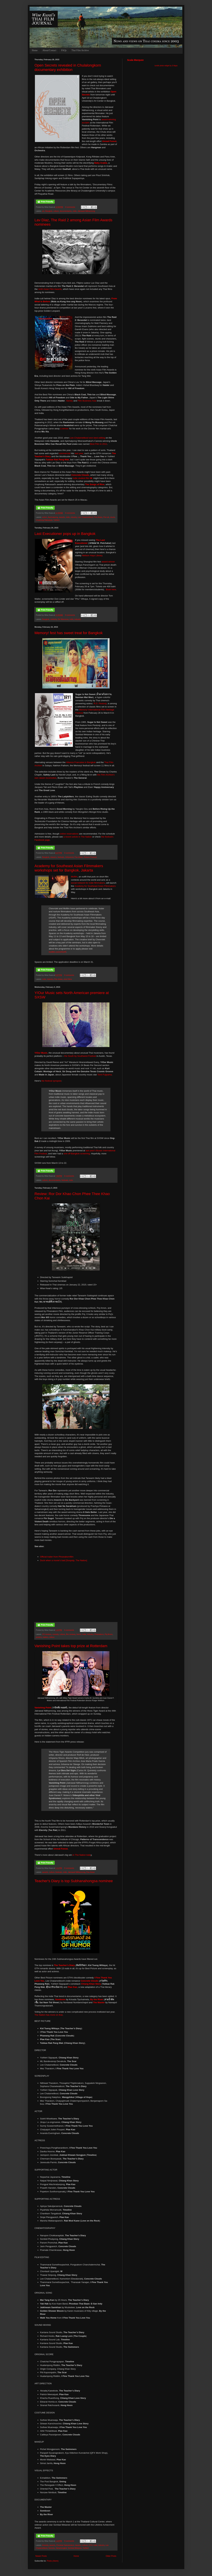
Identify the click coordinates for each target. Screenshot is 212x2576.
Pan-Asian (98, 517)
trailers (45, 1637)
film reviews (70, 1634)
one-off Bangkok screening (76, 1153)
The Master (99, 2002)
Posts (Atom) (52, 2561)
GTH (90, 2545)
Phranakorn (99, 1634)
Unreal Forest (109, 141)
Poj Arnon (109, 1634)
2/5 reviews (46, 1634)
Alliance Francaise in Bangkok (81, 762)
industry (74, 517)
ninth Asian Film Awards (50, 289)
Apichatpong (53, 517)
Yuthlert (56, 520)
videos (51, 1637)
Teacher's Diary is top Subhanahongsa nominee (74, 1881)
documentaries (66, 211)
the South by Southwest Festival (80, 1056)
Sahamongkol (61, 2548)
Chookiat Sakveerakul (65, 2545)
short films (68, 979)
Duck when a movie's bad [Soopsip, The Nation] (63, 1560)
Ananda (45, 2545)
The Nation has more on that (49, 2015)
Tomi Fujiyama (105, 1074)
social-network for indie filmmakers (88, 883)
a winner (64, 428)
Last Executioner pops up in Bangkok (65, 534)
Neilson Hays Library (92, 555)
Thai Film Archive (80, 50)
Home (35, 50)
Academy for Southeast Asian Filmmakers (95, 886)
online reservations (69, 833)
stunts (112, 517)
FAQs (63, 50)
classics (53, 857)
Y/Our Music (41, 1053)
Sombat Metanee (75, 2548)
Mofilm (74, 876)
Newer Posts (41, 2556)
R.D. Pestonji (100, 703)
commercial (64, 453)
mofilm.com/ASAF (57, 952)
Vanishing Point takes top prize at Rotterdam (71, 1646)
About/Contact (49, 50)
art (43, 211)
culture (56, 211)
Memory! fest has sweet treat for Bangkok (69, 633)
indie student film (83, 478)
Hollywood (69, 857)
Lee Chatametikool (85, 517)
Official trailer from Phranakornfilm (57, 1556)
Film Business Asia (87, 400)
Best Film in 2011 (98, 444)
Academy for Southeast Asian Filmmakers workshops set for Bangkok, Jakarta (69, 868)
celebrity (53, 619)
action (44, 517)
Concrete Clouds (80, 475)
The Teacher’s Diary (64, 1965)
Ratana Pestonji (90, 857)
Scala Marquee (135, 60)
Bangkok (48, 211)
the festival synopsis (51, 1081)
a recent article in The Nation (77, 836)
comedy (55, 1634)
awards (62, 517)
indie (75, 211)
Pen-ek (106, 517)
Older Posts (111, 2556)
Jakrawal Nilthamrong (86, 211)
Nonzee (52, 2548)
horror (79, 1634)
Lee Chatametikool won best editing (87, 438)
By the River (96, 1999)
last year (79, 453)
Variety (69, 400)
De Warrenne (63, 619)
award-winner (108, 561)
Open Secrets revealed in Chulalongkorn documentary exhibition (68, 67)
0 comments (70, 207)
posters (39, 1637)
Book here (111, 589)
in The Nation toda (82, 1855)
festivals (61, 857)
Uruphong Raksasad (44, 520)
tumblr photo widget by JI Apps (166, 66)
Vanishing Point (43, 1707)
